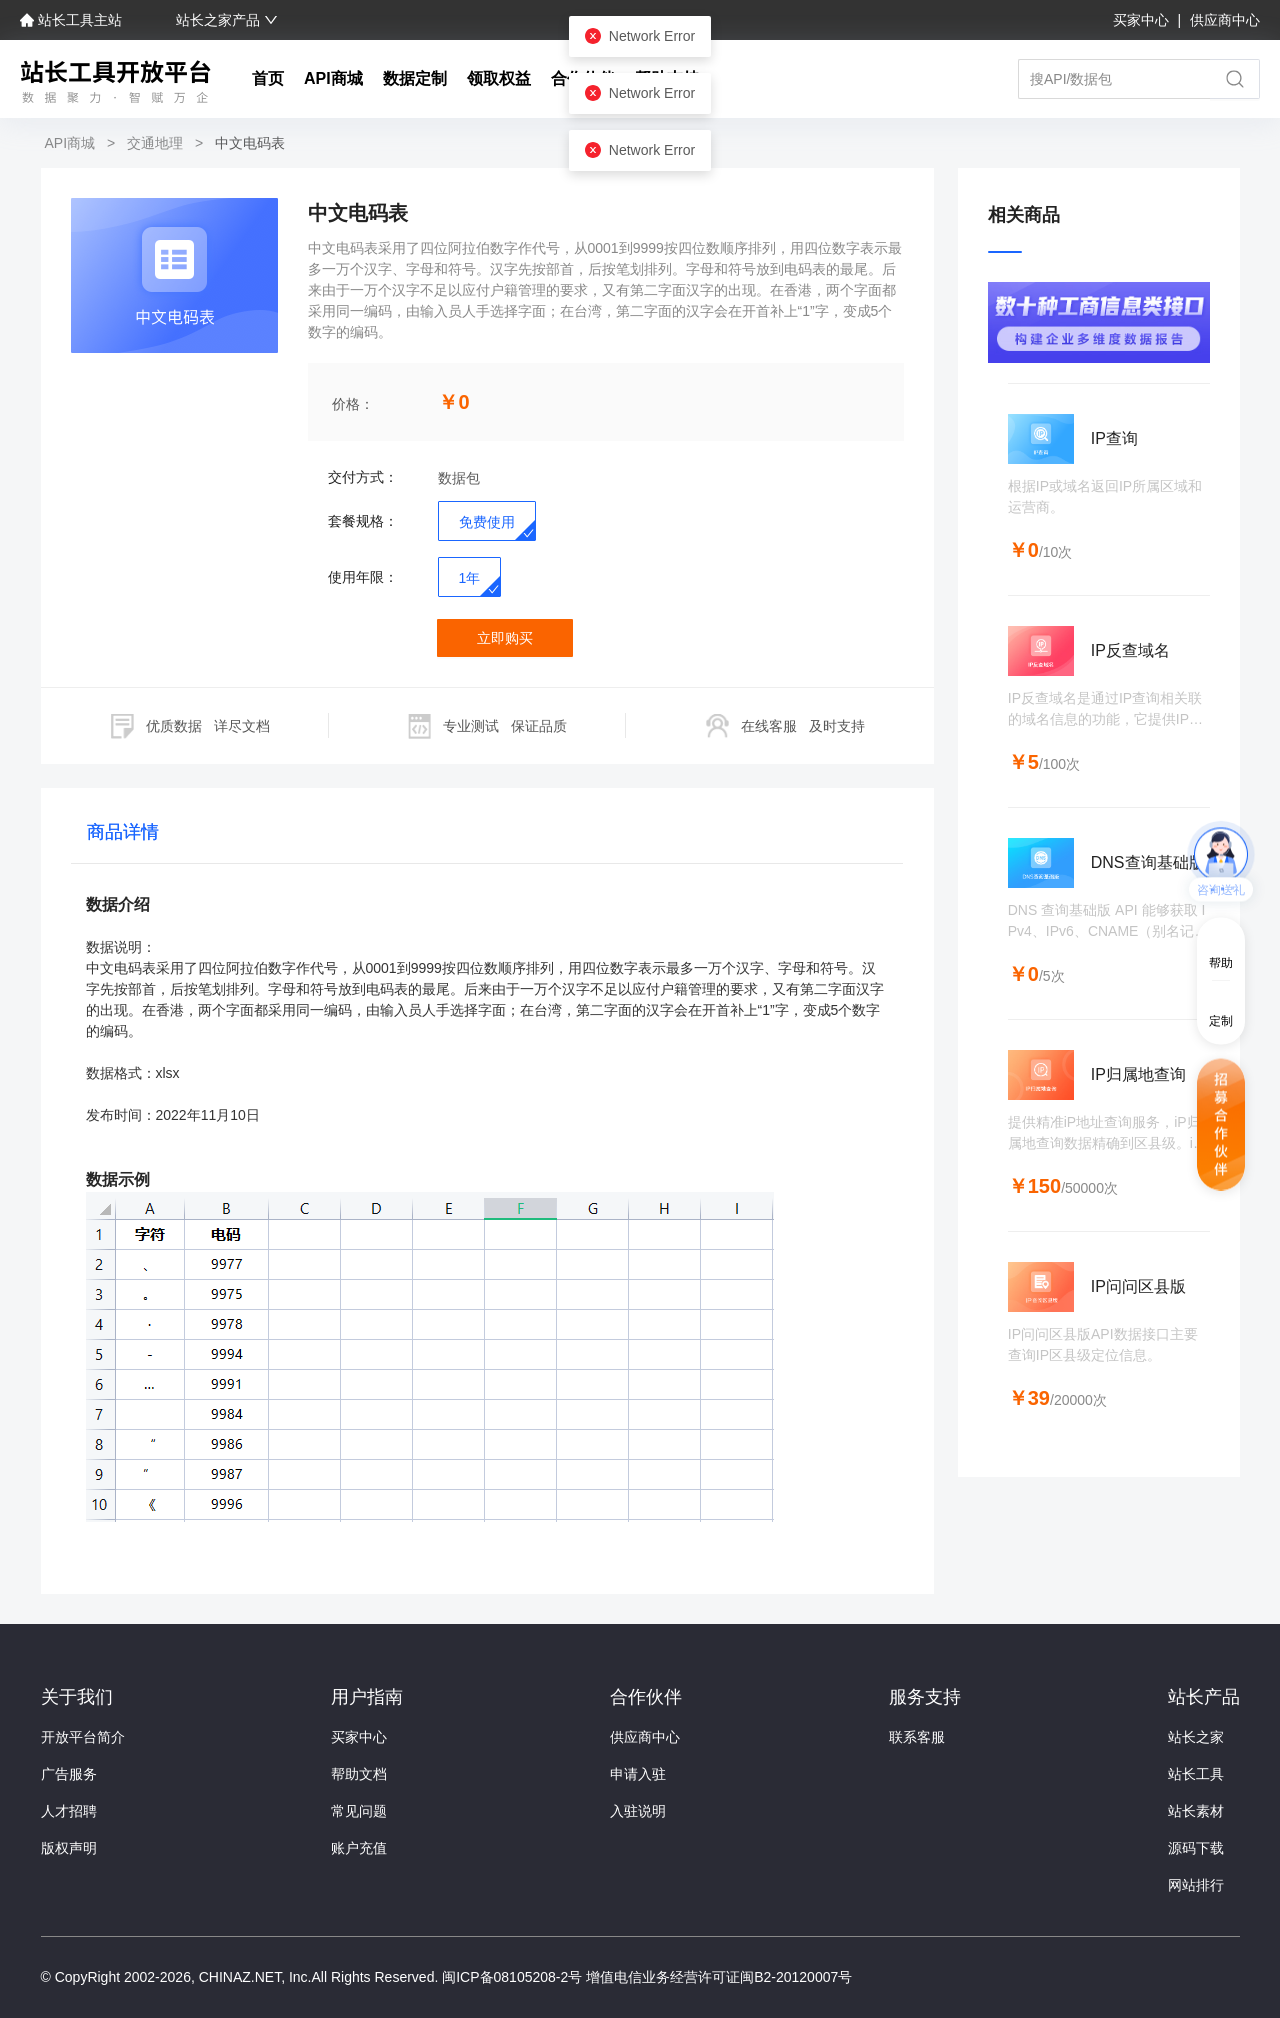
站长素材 (1196, 1811)
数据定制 (415, 78)
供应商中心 (1225, 20)
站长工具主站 (73, 20)
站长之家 (1196, 1737)
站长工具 (1196, 1774)
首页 (268, 78)
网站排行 (1196, 1885)
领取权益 (499, 78)
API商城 (333, 78)
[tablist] (487, 836)
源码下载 (1196, 1848)
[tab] (123, 836)
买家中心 (1143, 20)
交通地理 (155, 143)
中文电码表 (248, 143)
